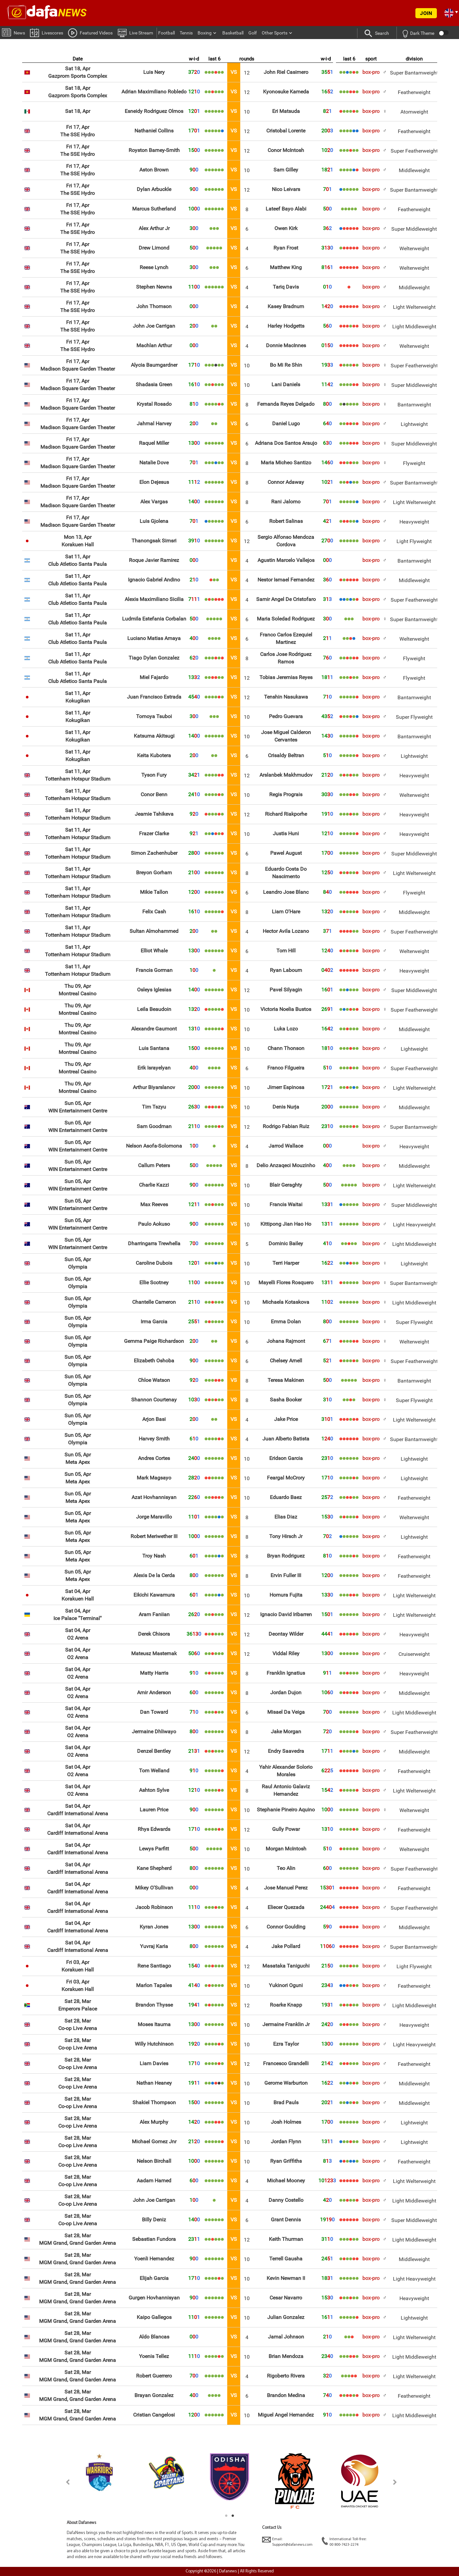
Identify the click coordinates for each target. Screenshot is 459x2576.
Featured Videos (90, 32)
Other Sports (274, 32)
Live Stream (135, 32)
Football (166, 32)
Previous (64, 2482)
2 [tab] (233, 2516)
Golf (252, 32)
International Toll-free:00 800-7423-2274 (344, 2542)
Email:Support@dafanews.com (287, 2542)
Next (395, 2482)
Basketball (232, 32)
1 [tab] (226, 2516)
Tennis (186, 32)
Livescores (46, 32)
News (13, 32)
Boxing (205, 32)
